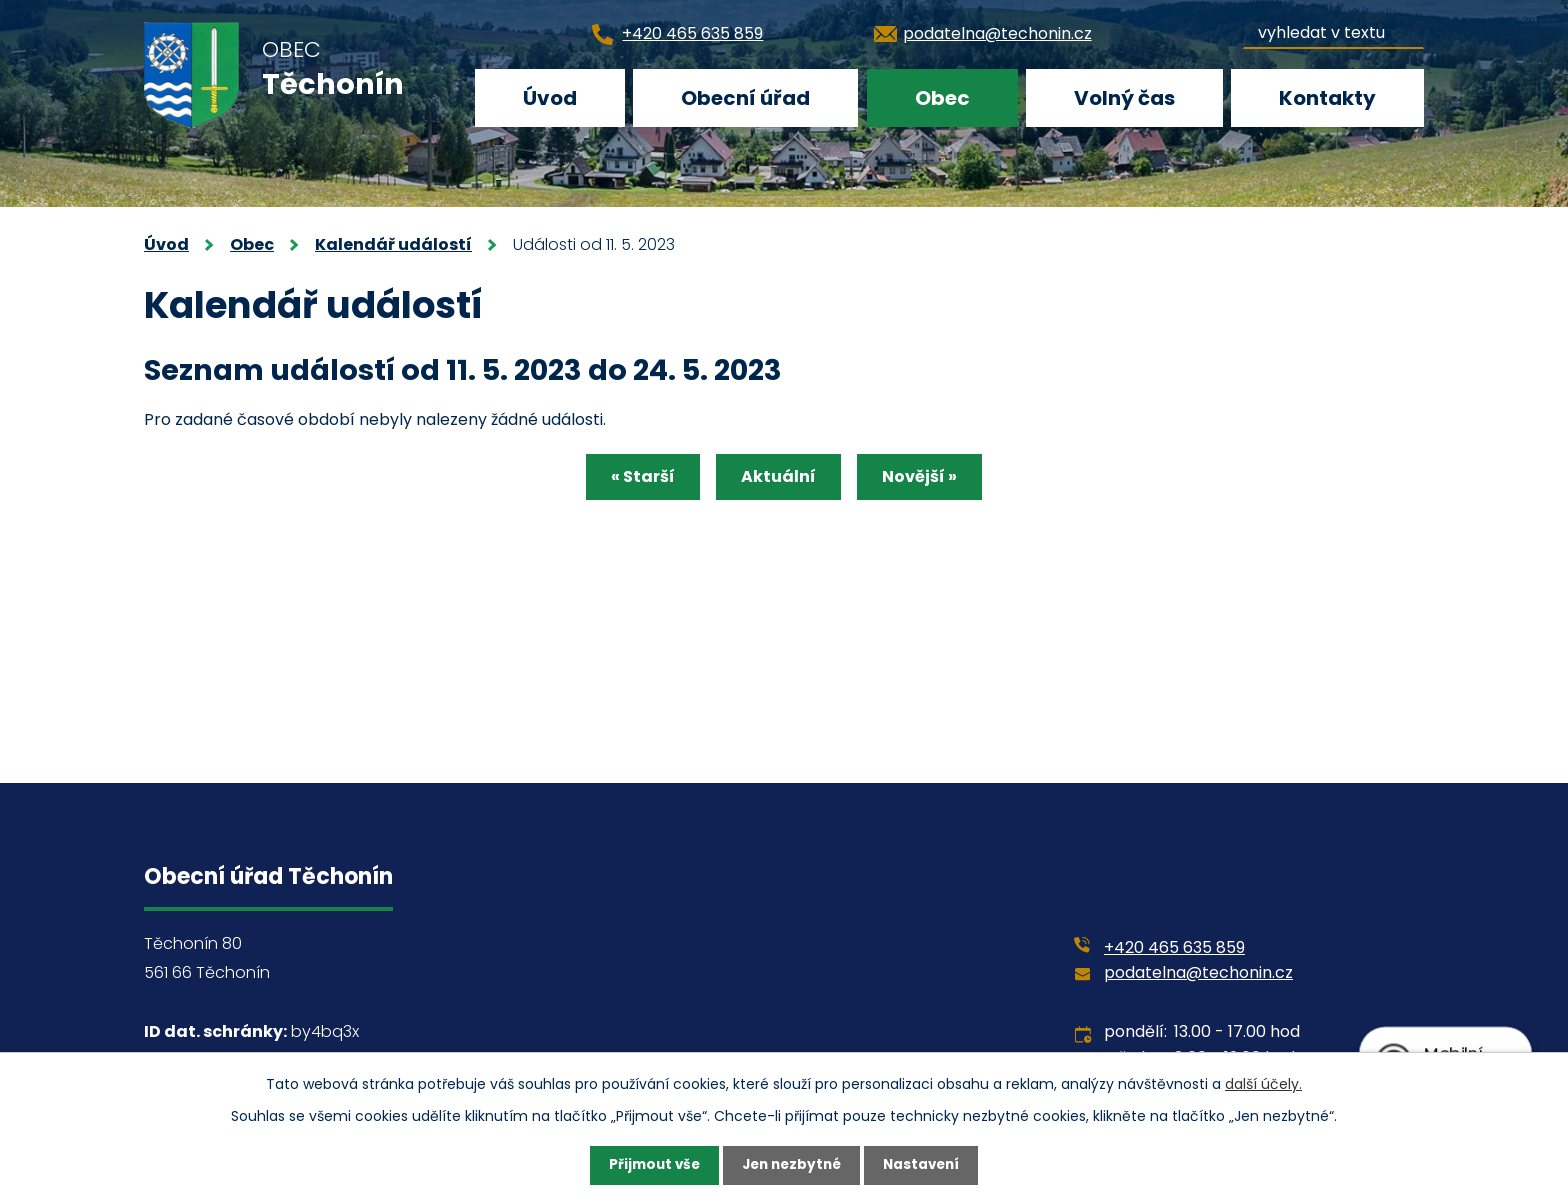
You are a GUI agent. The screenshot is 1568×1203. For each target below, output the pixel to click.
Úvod (550, 98)
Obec (942, 98)
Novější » (927, 478)
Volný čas (1124, 98)
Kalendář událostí (393, 244)
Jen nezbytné (791, 1165)
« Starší (635, 478)
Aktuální (778, 478)
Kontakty (1327, 98)
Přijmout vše (649, 1165)
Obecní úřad (745, 98)
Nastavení (926, 1165)
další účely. (1263, 1083)
